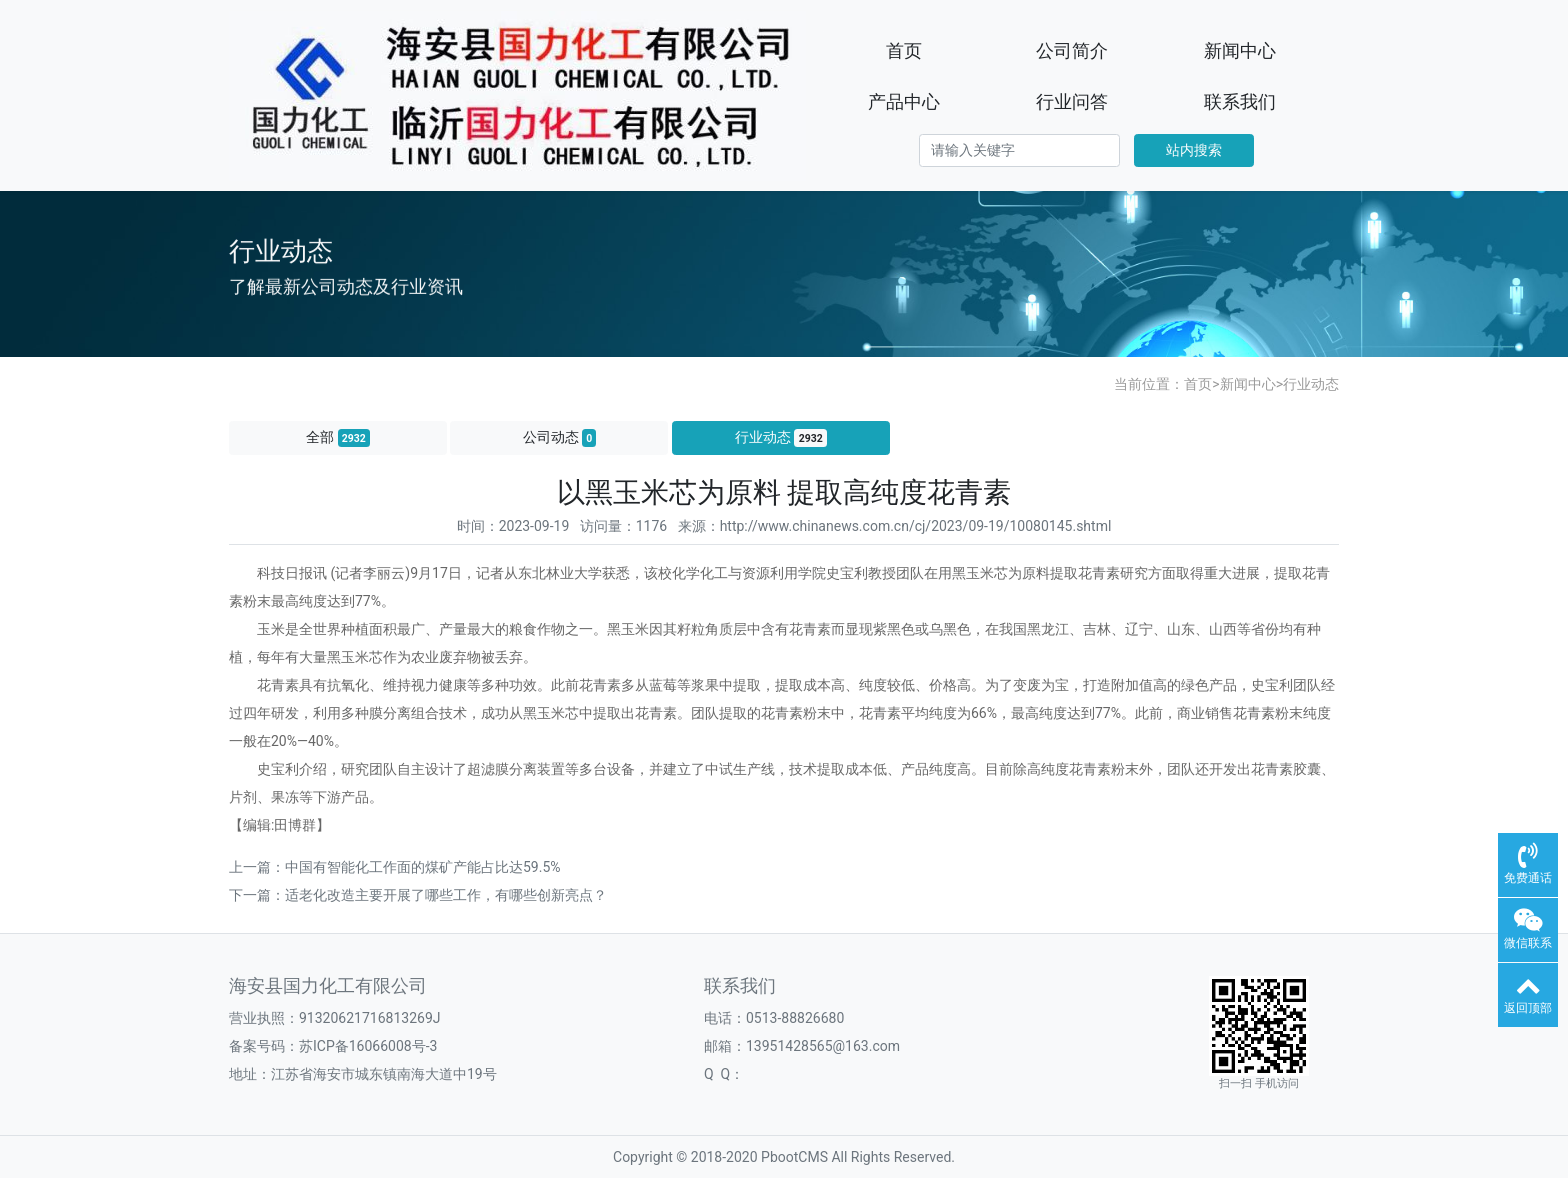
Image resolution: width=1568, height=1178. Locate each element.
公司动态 (560, 438)
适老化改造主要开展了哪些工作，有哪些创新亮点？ (446, 895)
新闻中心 (1240, 50)
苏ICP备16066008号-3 (368, 1046)
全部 (338, 438)
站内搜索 (1194, 150)
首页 (904, 50)
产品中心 (904, 101)
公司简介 (1072, 50)
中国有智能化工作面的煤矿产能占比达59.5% (423, 867)
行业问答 (1072, 101)
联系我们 (1240, 101)
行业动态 (1311, 384)
